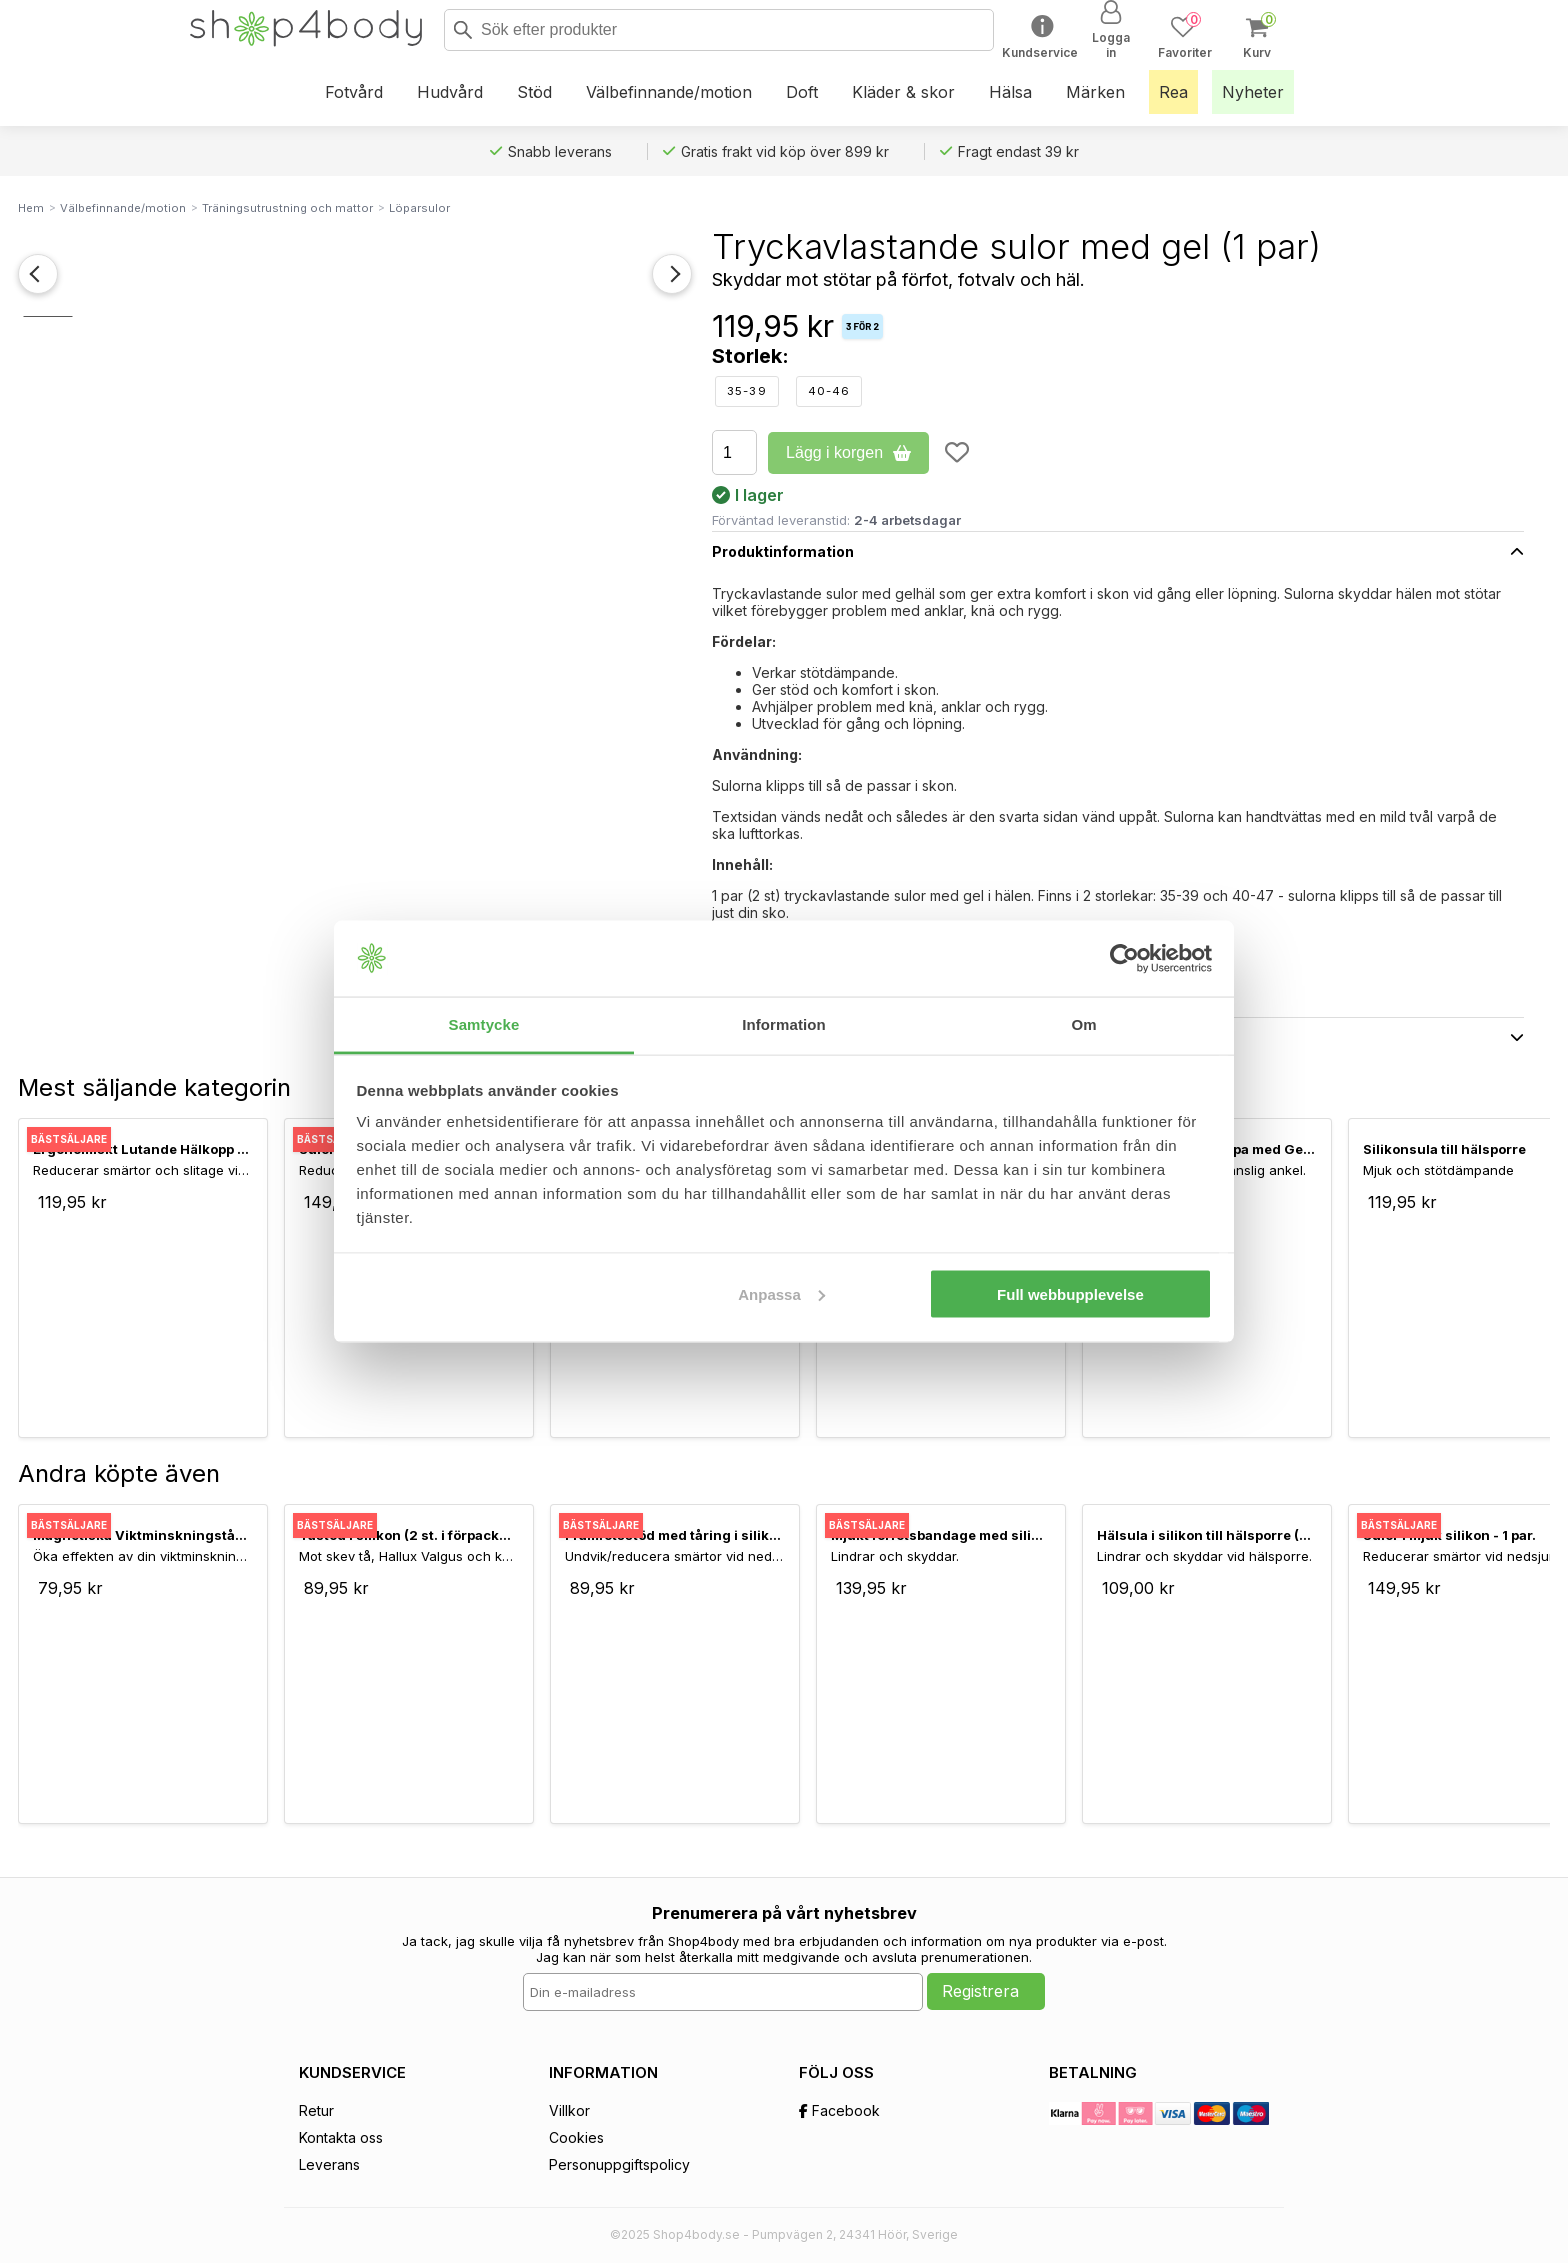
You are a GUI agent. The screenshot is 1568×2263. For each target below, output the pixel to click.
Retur (316, 2110)
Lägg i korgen (848, 452)
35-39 (747, 391)
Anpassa (781, 1293)
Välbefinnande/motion (123, 208)
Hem (31, 208)
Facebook (839, 2110)
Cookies (576, 2137)
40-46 (829, 391)
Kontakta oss (341, 2137)
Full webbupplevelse (1070, 1293)
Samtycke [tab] (484, 1024)
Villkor (569, 2110)
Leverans (329, 2164)
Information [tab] (784, 1024)
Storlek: (750, 356)
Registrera (980, 1991)
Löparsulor (419, 208)
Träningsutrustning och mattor (287, 208)
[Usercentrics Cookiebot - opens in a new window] (1124, 959)
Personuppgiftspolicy (619, 2164)
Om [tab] (1083, 1024)
